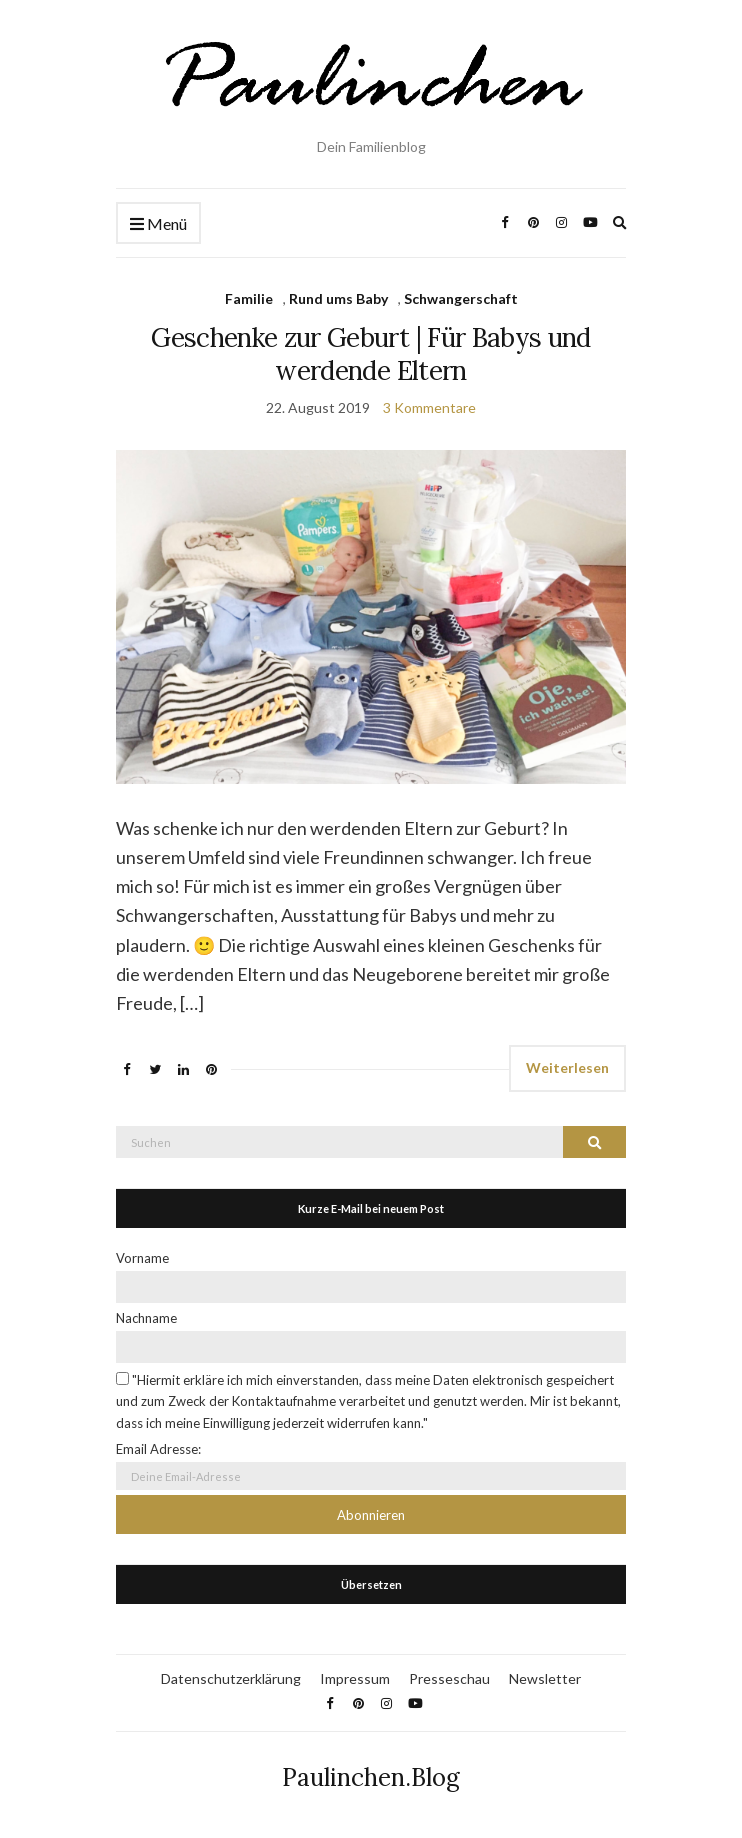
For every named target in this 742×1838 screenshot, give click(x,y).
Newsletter (545, 1678)
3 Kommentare (429, 407)
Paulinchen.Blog (371, 1777)
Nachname (146, 1318)
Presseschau (449, 1678)
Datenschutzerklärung (231, 1678)
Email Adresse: (158, 1449)
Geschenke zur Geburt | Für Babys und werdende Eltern (371, 354)
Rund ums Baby (338, 298)
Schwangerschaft (461, 298)
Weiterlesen (567, 1067)
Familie (249, 298)
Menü (158, 224)
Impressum (355, 1678)
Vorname (142, 1258)
